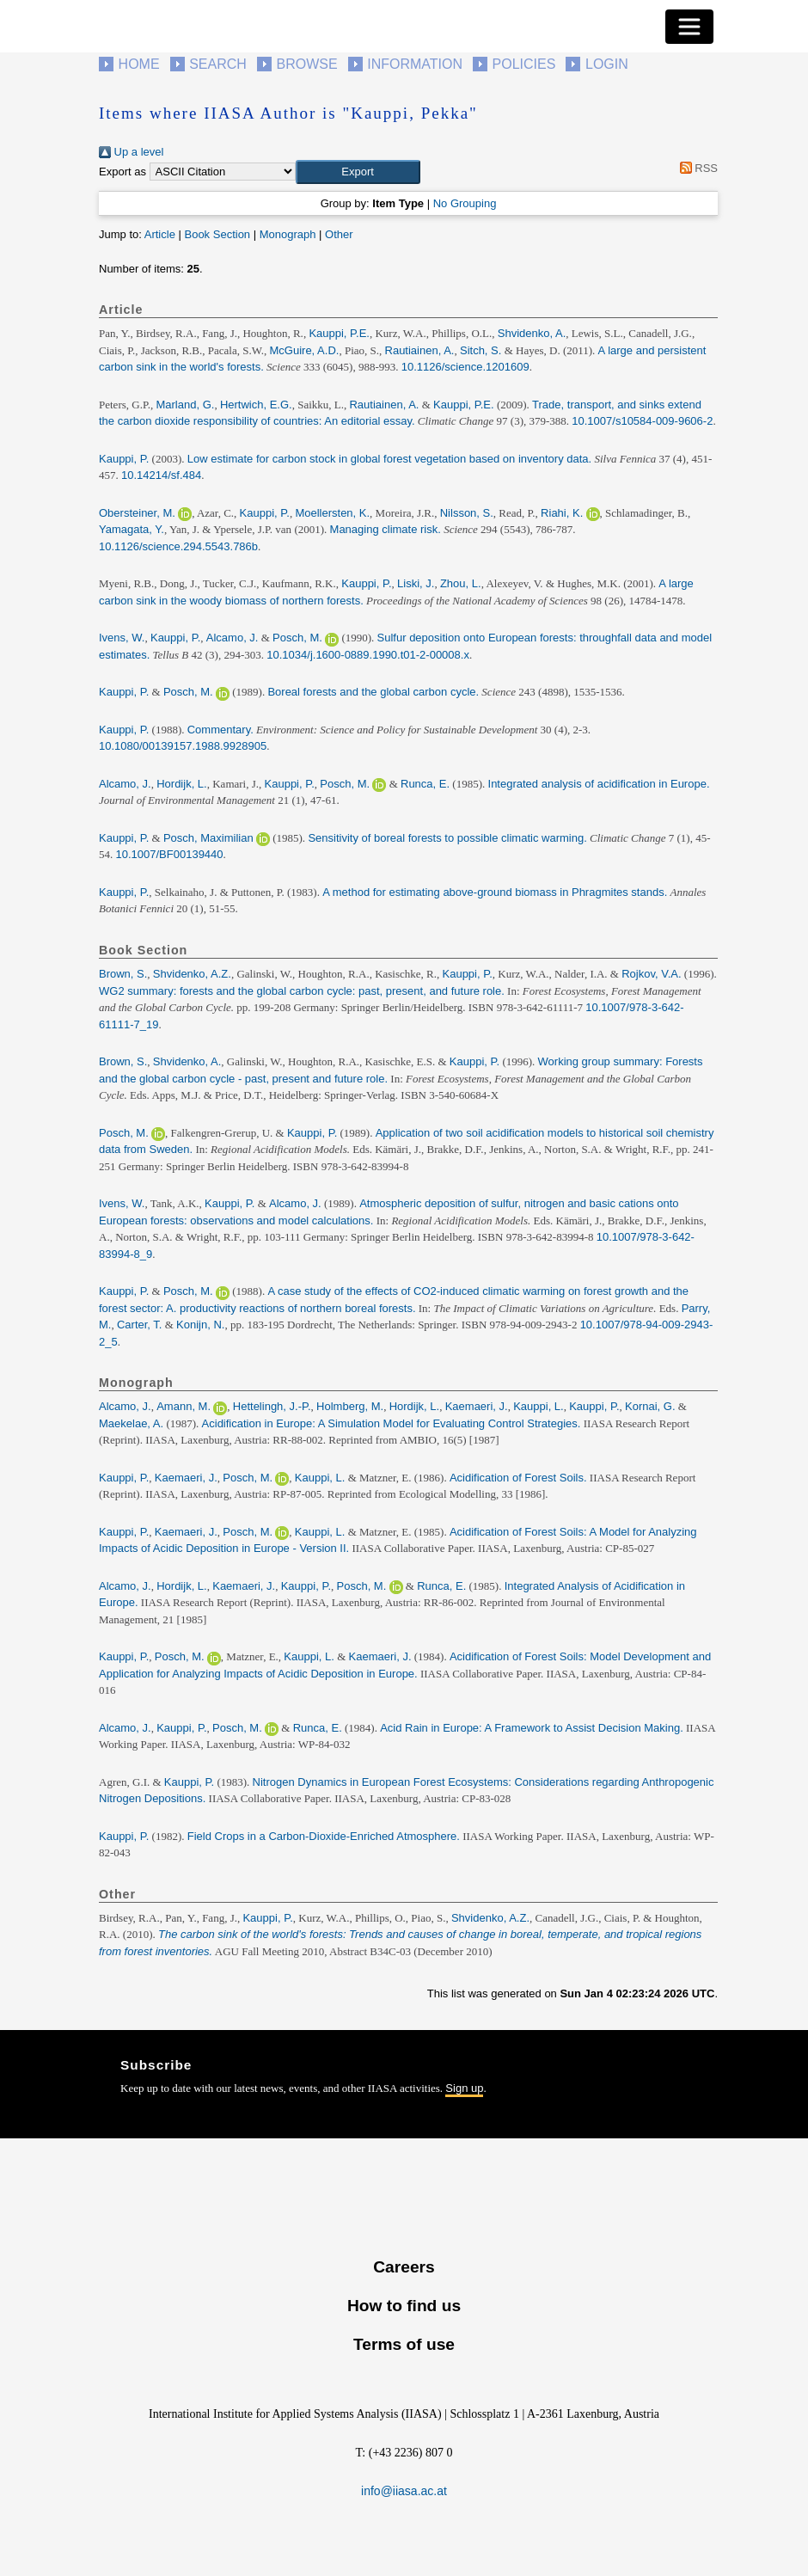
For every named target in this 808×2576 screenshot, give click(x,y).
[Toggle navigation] (689, 26)
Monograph (288, 234)
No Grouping (465, 203)
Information (414, 64)
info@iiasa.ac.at (404, 2491)
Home (139, 64)
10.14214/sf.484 (161, 475)
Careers (403, 2267)
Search (218, 64)
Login (606, 64)
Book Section (217, 234)
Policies (524, 64)
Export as (122, 171)
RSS (696, 168)
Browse (306, 64)
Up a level (131, 151)
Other (339, 234)
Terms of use (404, 2344)
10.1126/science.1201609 (465, 366)
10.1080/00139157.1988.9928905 (182, 745)
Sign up (464, 2088)
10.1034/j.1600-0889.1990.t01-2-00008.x (367, 654)
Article (159, 234)
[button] (358, 172)
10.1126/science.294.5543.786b (178, 546)
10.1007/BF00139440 (169, 854)
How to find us (404, 2306)
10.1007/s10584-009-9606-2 (642, 420)
